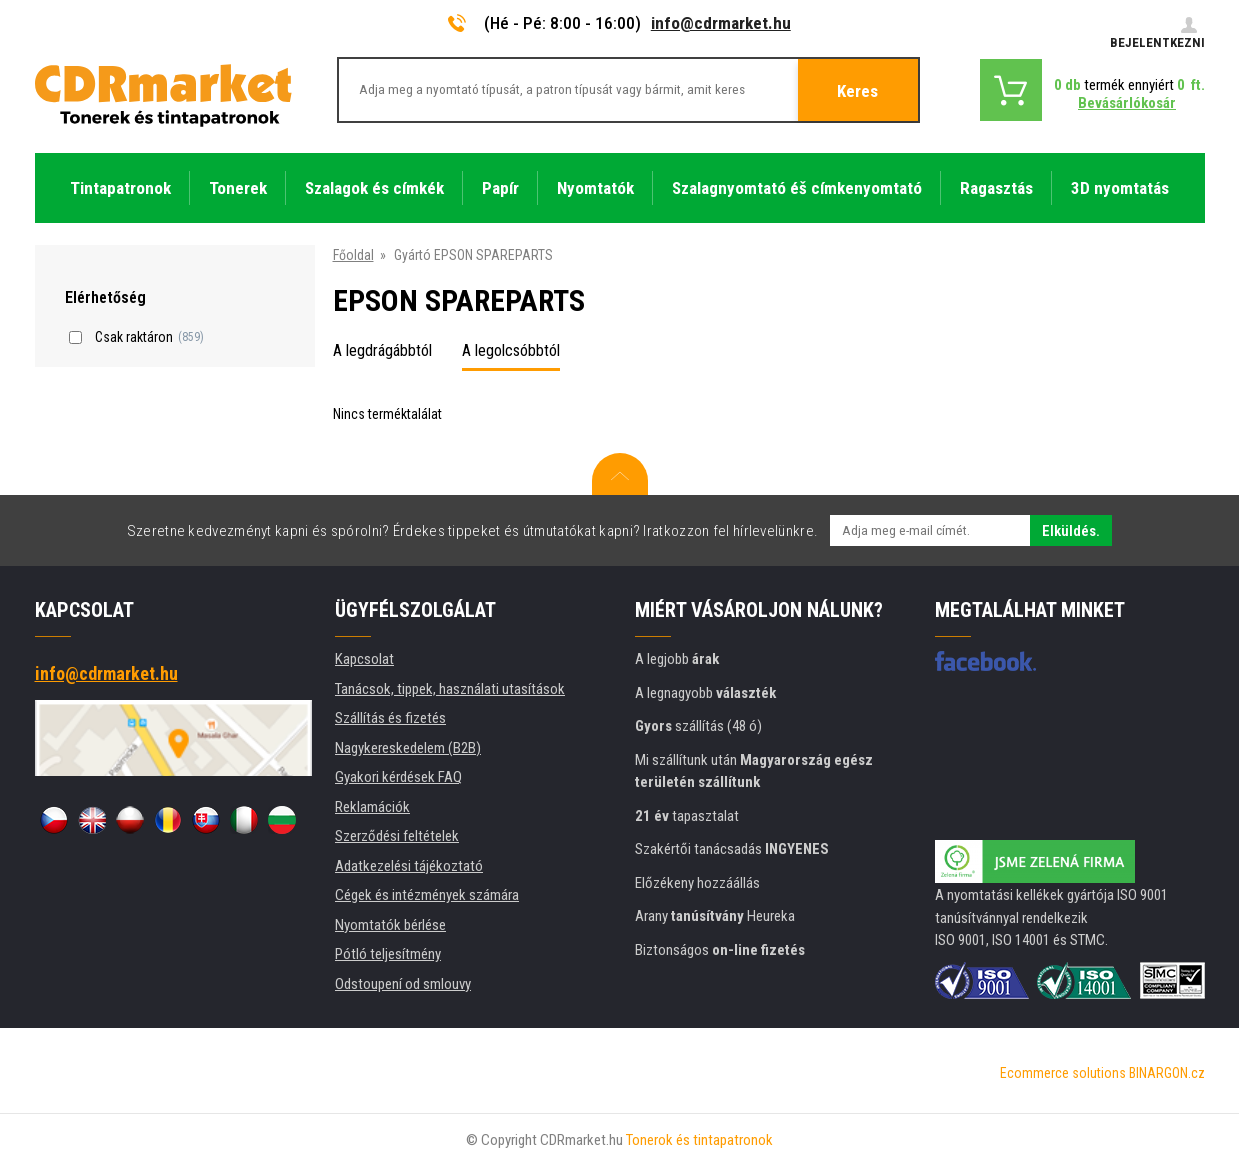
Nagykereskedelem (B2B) (408, 748)
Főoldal (353, 255)
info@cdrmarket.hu (721, 23)
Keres (857, 91)
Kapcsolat (364, 659)
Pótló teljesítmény (388, 954)
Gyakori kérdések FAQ (398, 777)
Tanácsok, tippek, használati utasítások (450, 689)
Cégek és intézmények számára (427, 895)
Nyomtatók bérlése (390, 925)
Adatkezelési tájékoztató (409, 866)
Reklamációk (372, 807)
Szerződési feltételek (397, 836)
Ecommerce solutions (1063, 1073)
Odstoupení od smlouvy (403, 984)
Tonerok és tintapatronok (699, 1140)
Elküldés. (1071, 531)
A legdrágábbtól (382, 350)
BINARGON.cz (1167, 1073)
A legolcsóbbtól (511, 350)
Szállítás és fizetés (390, 718)
